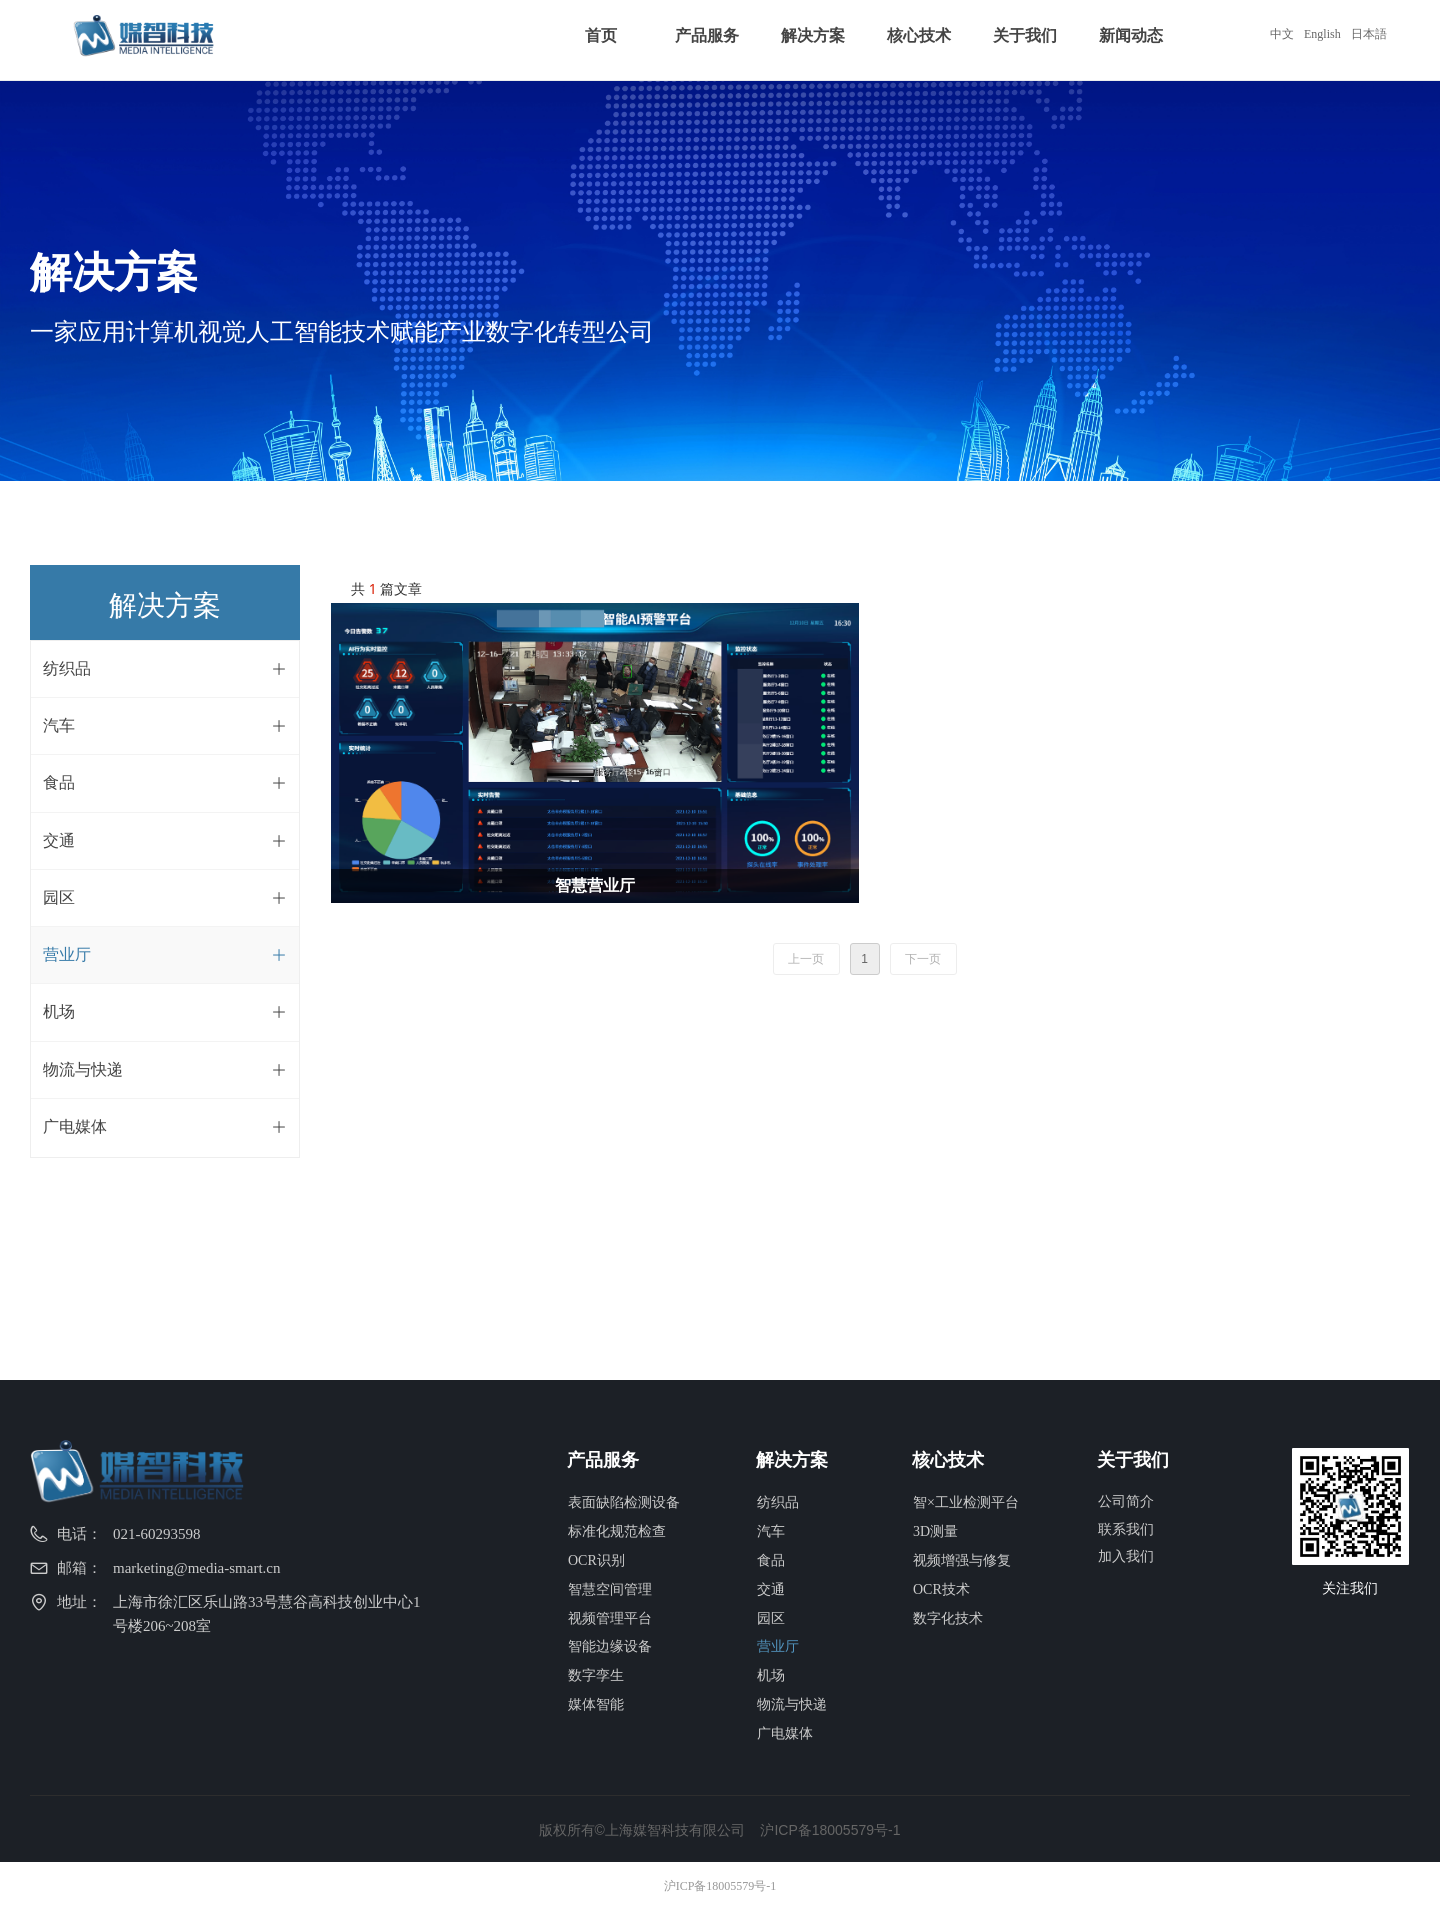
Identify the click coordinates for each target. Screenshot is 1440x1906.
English (1322, 34)
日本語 (1369, 34)
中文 (1282, 34)
